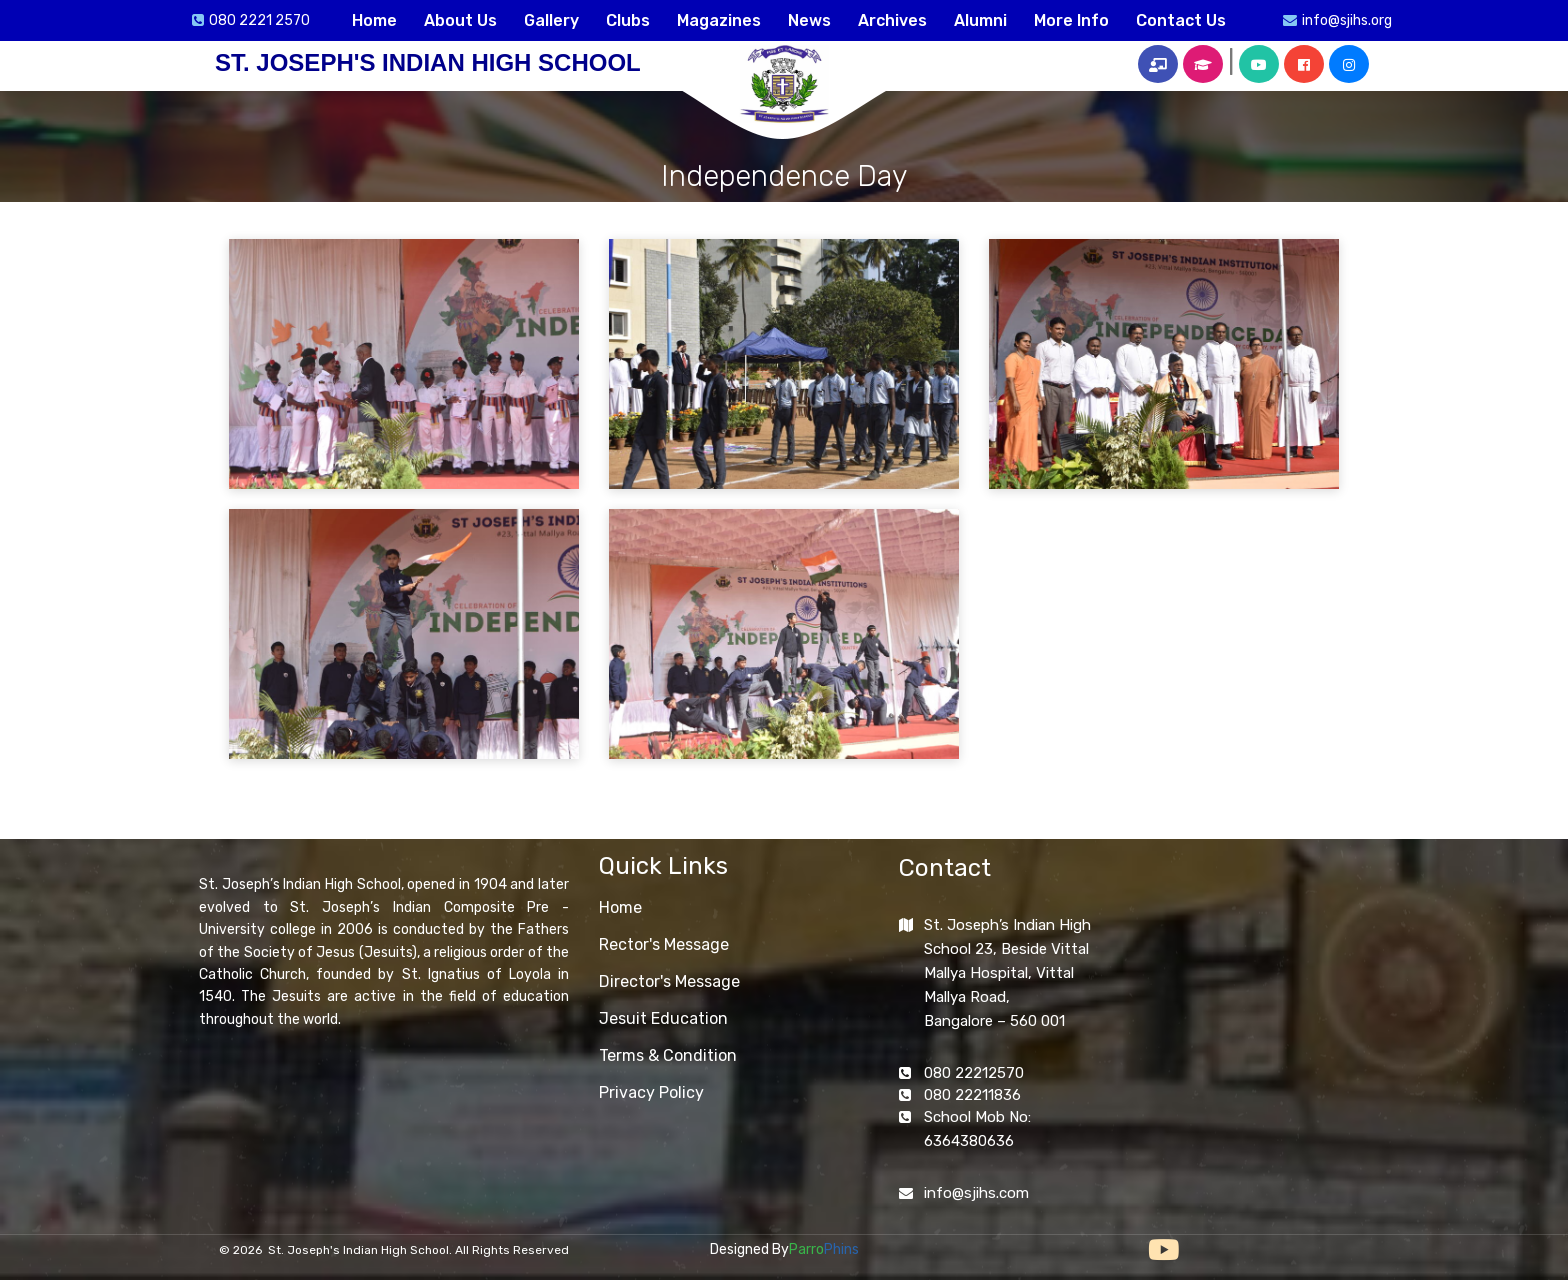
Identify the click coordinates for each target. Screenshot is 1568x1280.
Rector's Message (664, 944)
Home (374, 20)
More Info (1071, 20)
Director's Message (669, 981)
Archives (892, 20)
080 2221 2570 (259, 20)
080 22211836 (972, 1095)
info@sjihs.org (1347, 20)
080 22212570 (974, 1073)
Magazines (719, 20)
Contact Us (1181, 20)
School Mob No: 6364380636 (977, 1129)
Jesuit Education (663, 1018)
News (809, 20)
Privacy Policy (651, 1092)
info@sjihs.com (976, 1193)
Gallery (551, 20)
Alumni (980, 20)
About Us (460, 20)
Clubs (628, 20)
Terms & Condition (668, 1055)
